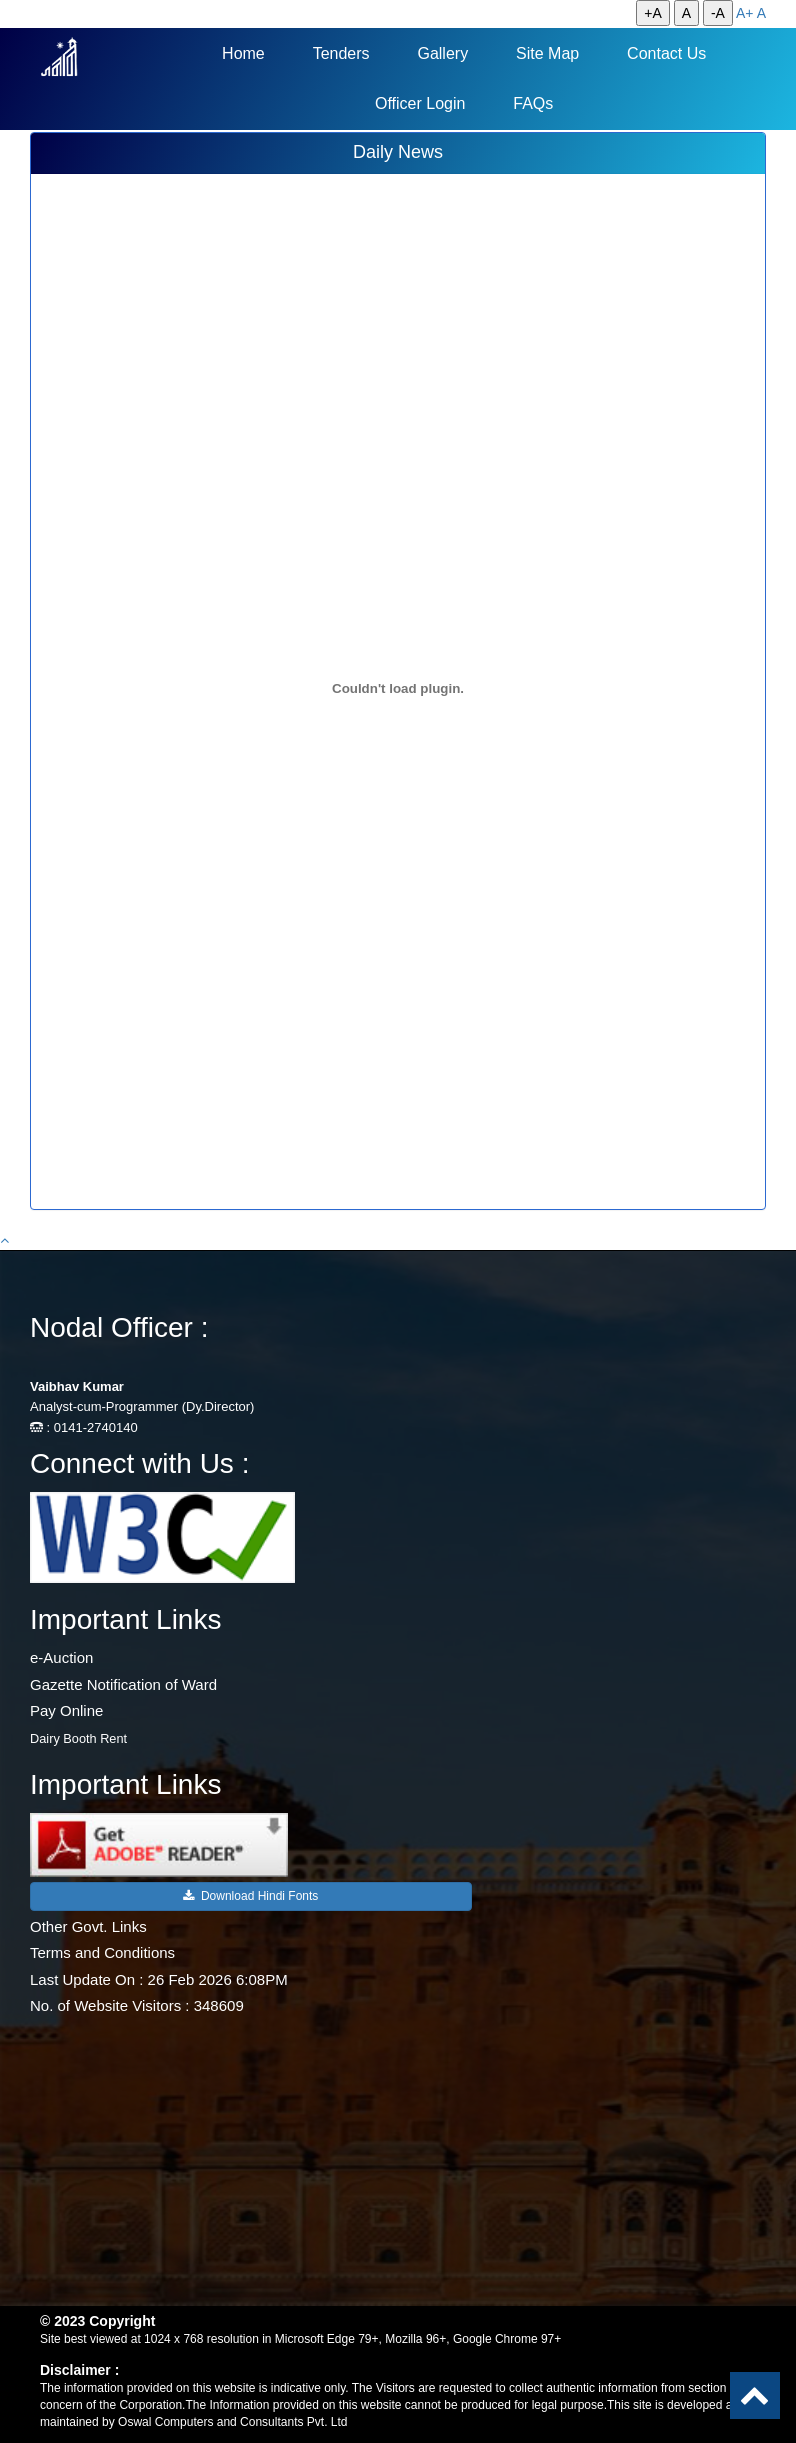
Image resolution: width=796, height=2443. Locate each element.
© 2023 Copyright (97, 2321)
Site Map (547, 53)
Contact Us (666, 53)
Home (243, 53)
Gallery (442, 53)
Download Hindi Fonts (250, 1896)
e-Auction (61, 1657)
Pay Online (66, 1710)
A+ (745, 13)
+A (653, 13)
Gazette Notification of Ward (123, 1684)
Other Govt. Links (88, 1926)
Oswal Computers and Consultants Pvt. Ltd (232, 2422)
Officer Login (420, 103)
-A (718, 13)
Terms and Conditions (102, 1952)
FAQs (533, 103)
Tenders (341, 53)
